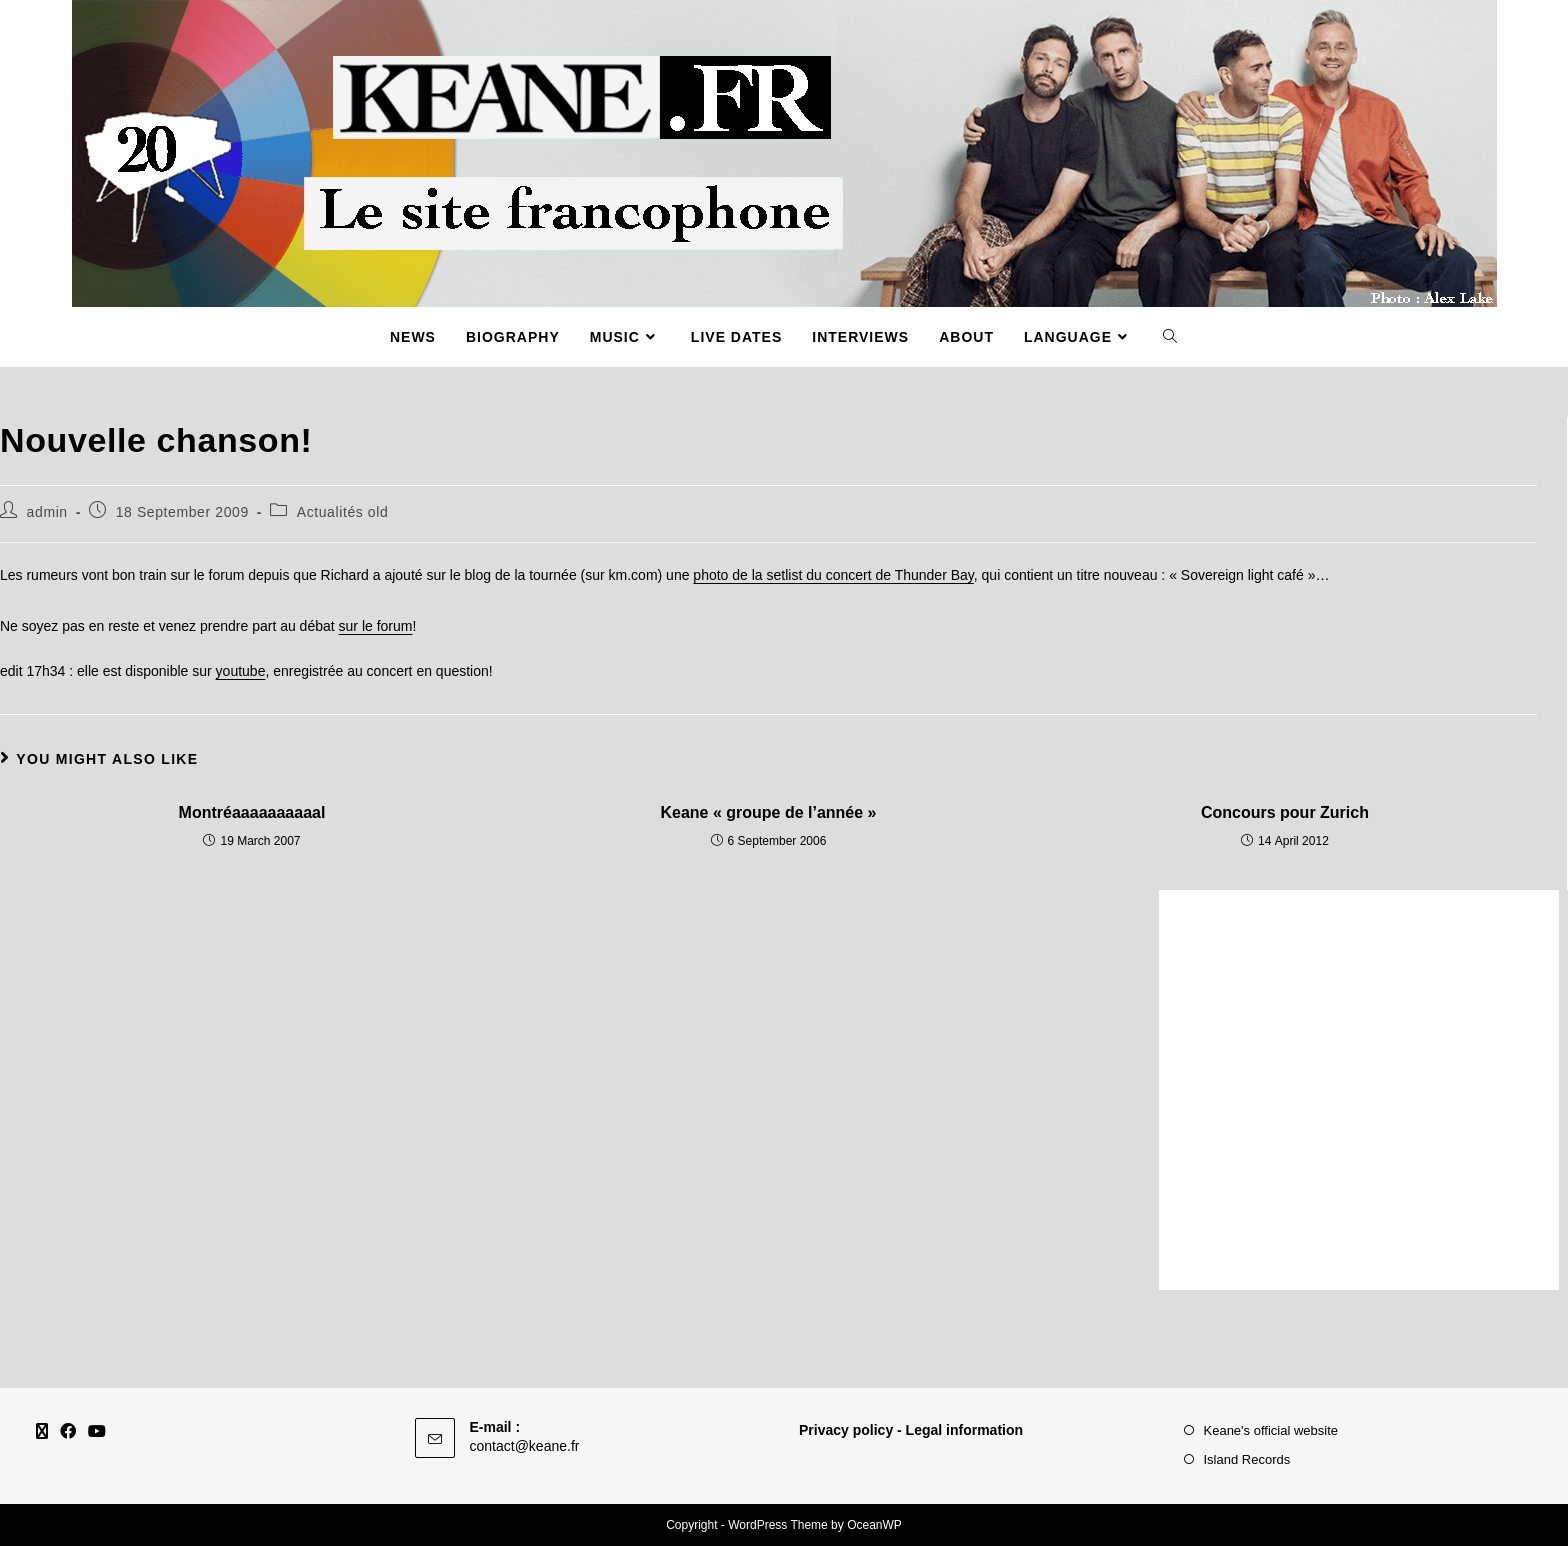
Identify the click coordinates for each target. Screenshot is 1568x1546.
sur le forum (376, 626)
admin (47, 512)
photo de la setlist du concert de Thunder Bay (833, 575)
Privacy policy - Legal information (911, 1430)
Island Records (1247, 1459)
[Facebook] (68, 1432)
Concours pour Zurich (1285, 812)
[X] (42, 1432)
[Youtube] (97, 1432)
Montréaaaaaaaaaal (252, 812)
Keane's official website (1271, 1430)
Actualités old (343, 512)
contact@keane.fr (525, 1446)
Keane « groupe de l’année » (768, 812)
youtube (241, 671)
